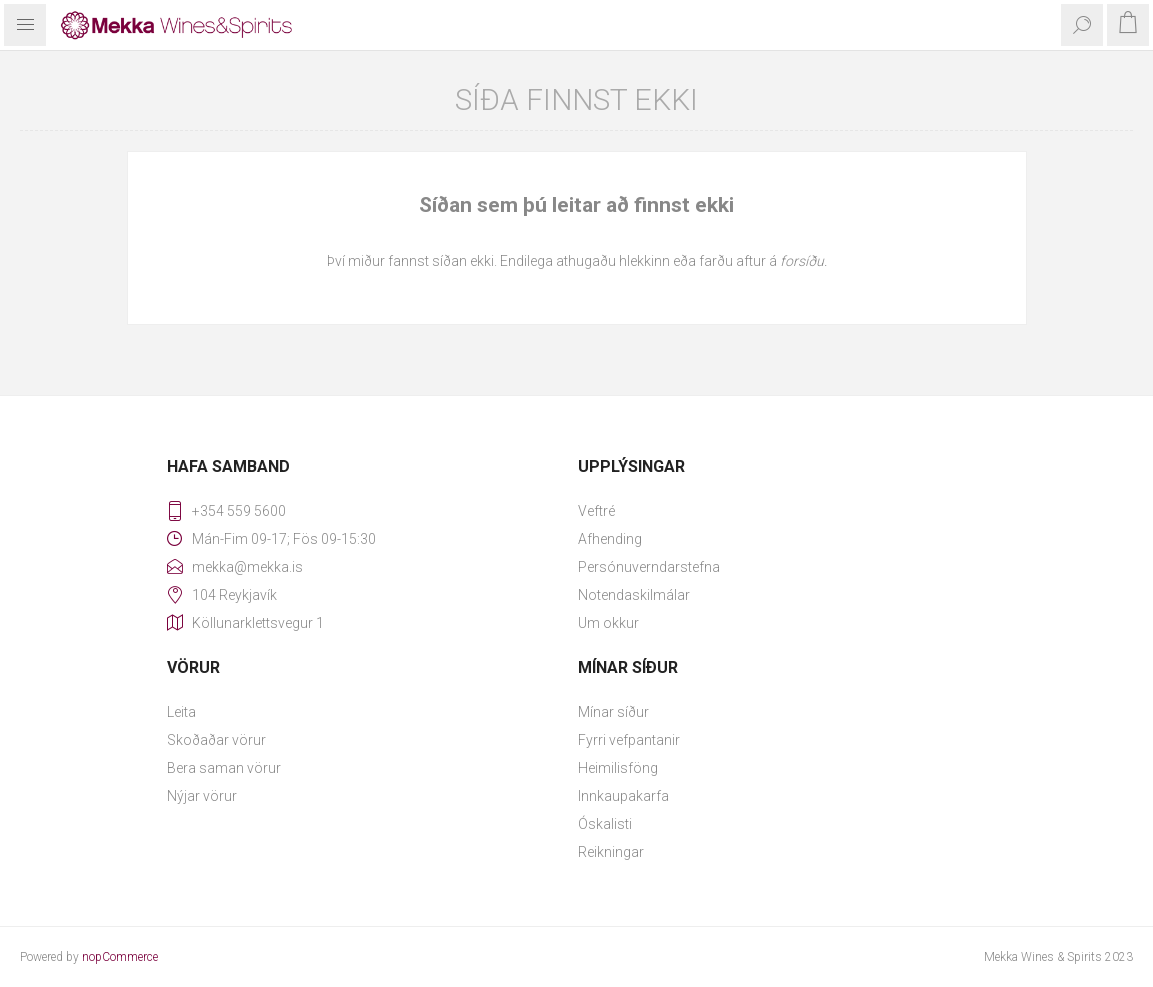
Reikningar (611, 852)
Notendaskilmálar (634, 595)
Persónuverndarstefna (649, 567)
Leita (181, 712)
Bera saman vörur (224, 768)
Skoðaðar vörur (216, 740)
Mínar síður (613, 712)
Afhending (610, 539)
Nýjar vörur (202, 796)
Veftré (596, 511)
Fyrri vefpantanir (629, 740)
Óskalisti (605, 824)
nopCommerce (120, 957)
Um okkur (608, 623)
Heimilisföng (618, 768)
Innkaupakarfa (623, 796)
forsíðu (802, 261)
